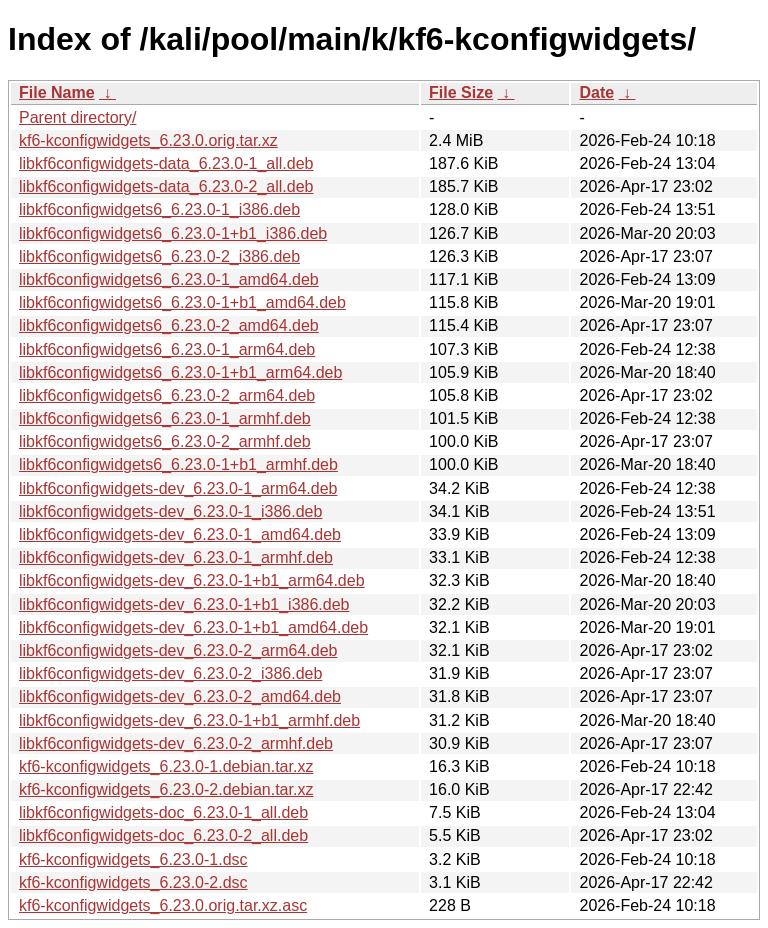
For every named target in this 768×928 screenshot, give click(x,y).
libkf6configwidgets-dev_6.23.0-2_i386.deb (170, 673)
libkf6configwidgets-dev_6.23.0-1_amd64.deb (180, 534)
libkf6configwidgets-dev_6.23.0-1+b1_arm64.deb (192, 580)
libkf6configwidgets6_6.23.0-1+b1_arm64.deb (180, 372)
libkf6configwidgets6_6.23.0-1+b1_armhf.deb (178, 464)
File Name (57, 92)
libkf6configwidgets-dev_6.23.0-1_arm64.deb (178, 488)
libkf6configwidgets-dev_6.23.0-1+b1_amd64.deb (193, 627)
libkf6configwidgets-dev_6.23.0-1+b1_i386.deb (184, 604)
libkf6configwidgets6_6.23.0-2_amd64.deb (169, 325)
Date (596, 92)
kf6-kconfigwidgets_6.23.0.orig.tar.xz (148, 140)
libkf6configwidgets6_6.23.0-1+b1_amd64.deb (182, 302)
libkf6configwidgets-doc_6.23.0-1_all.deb (163, 812)
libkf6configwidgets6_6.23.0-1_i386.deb (159, 209)
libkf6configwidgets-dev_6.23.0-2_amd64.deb (180, 696)
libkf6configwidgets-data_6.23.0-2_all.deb (166, 186)
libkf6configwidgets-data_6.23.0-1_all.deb (166, 163)
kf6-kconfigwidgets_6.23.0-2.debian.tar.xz (166, 789)
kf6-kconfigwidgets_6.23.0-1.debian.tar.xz (166, 766)
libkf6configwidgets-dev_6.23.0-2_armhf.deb (176, 743)
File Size (461, 92)
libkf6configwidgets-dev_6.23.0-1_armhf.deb (176, 557)
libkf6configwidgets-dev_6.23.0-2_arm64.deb (178, 650)
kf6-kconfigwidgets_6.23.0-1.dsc (133, 859)
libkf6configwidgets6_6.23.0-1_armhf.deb (165, 418)
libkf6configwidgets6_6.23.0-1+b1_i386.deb (173, 233)
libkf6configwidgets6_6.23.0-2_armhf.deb (165, 441)
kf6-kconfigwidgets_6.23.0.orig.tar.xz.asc (163, 905)
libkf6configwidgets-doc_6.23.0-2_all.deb (163, 835)
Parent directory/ (77, 117)
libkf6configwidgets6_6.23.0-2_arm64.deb (167, 395)
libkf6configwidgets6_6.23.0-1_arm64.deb (167, 349)
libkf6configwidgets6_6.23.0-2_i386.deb (159, 256)
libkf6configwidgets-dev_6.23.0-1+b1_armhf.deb (189, 720)
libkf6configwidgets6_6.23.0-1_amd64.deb (169, 279)
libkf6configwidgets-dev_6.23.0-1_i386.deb (170, 511)
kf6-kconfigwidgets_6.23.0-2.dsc (133, 882)
